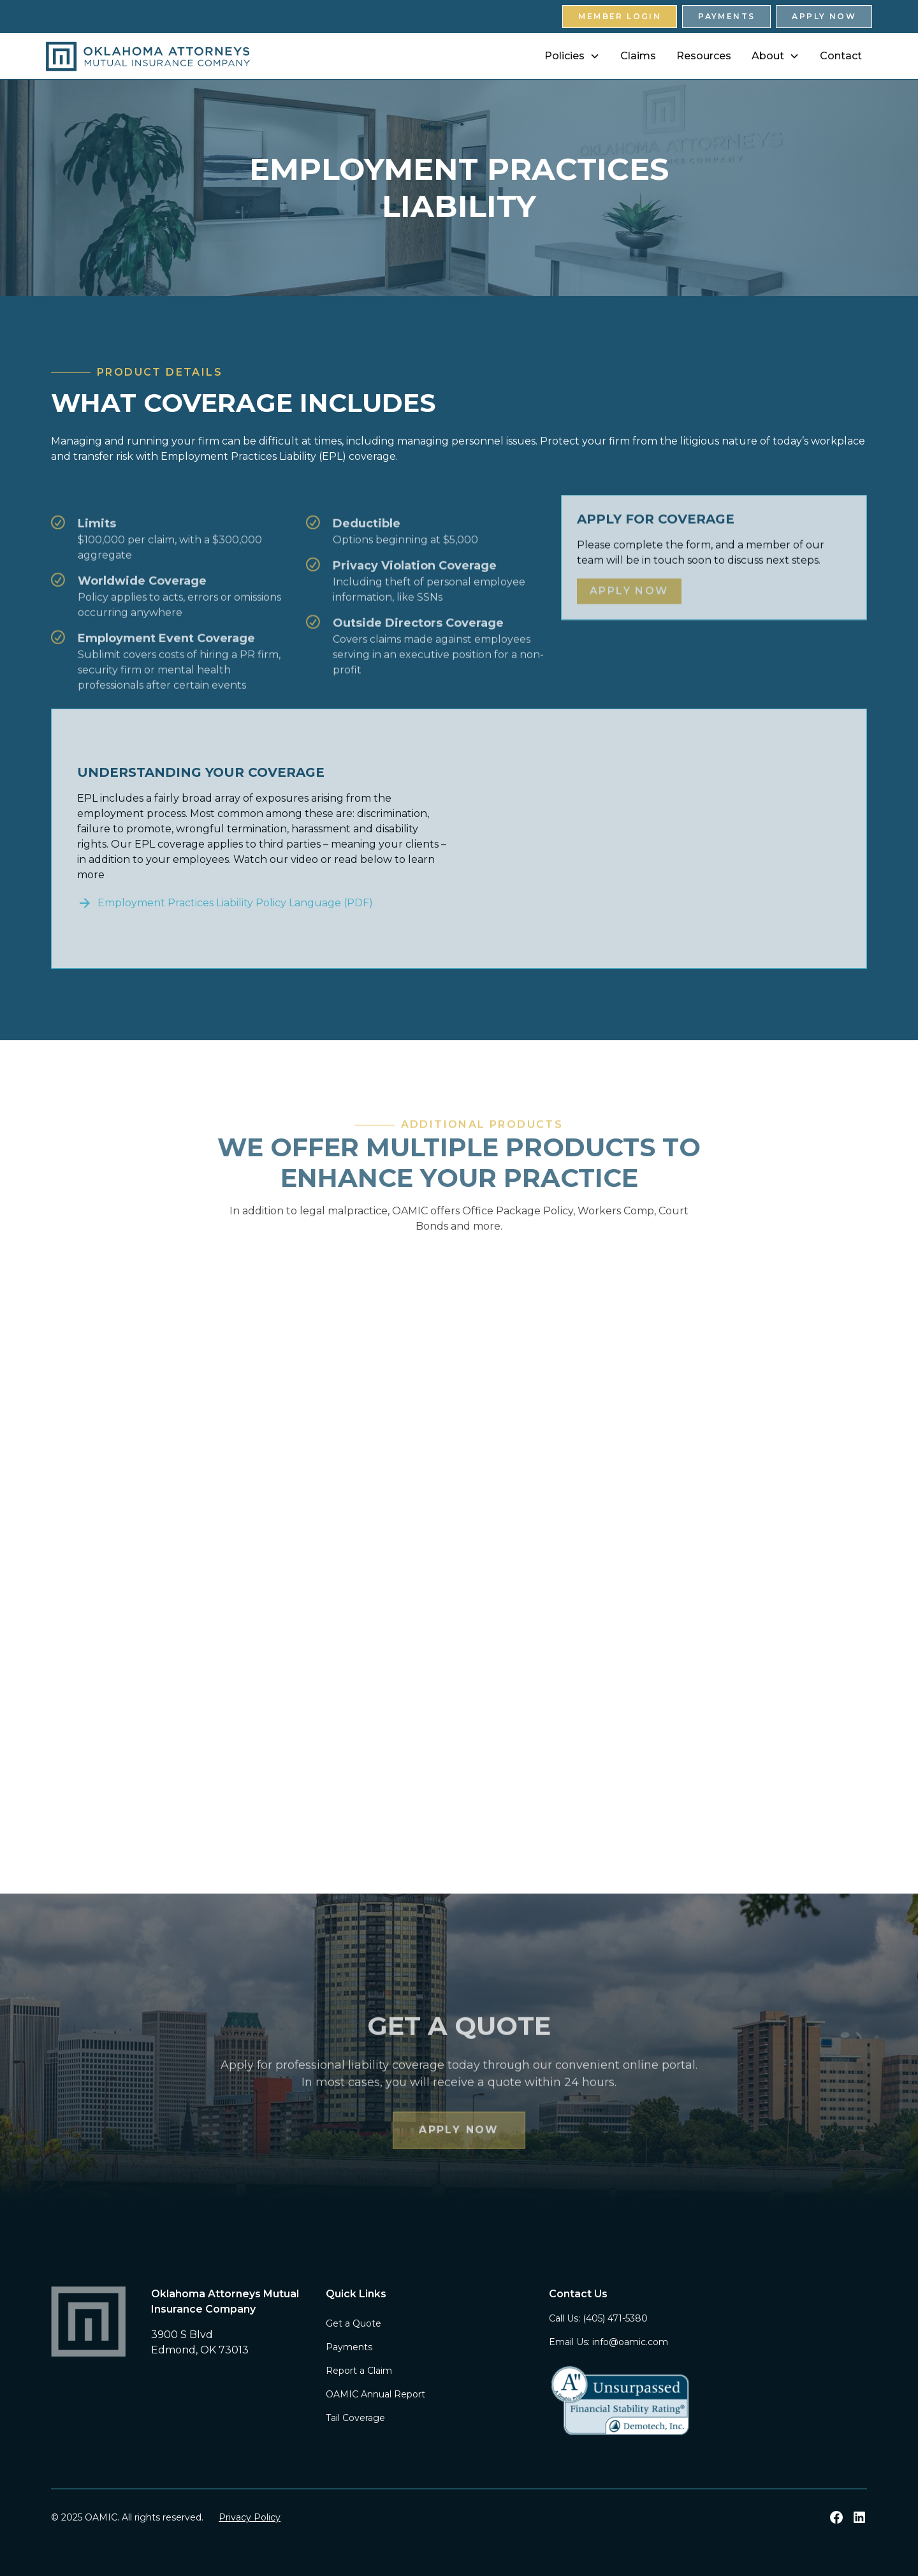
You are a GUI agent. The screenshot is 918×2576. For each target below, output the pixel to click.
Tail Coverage (355, 2418)
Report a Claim (359, 2370)
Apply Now (824, 16)
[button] (572, 56)
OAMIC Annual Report (375, 2394)
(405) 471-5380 (615, 2318)
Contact (841, 56)
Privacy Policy (249, 2517)
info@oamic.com (630, 2342)
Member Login (619, 16)
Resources (703, 56)
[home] (148, 56)
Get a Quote (353, 2323)
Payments (726, 16)
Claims (638, 56)
